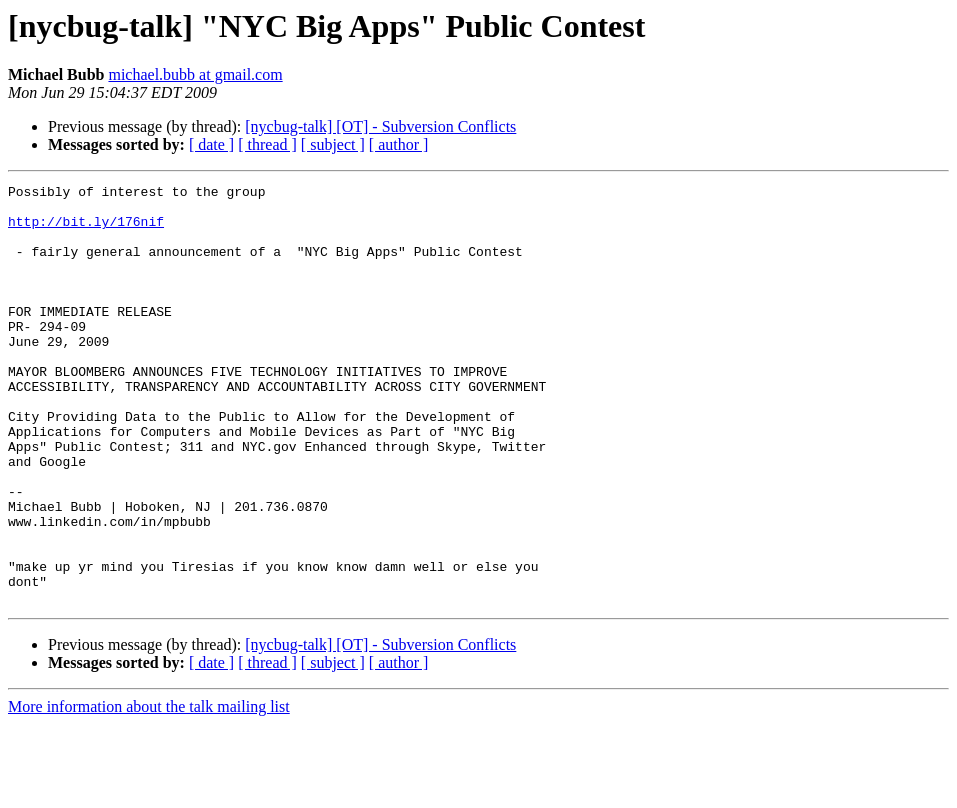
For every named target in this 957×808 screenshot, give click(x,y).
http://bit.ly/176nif (86, 230)
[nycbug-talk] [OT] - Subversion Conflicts (380, 126)
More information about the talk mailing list (149, 790)
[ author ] (399, 144)
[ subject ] (333, 144)
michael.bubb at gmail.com (195, 74)
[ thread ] (267, 144)
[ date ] (211, 144)
